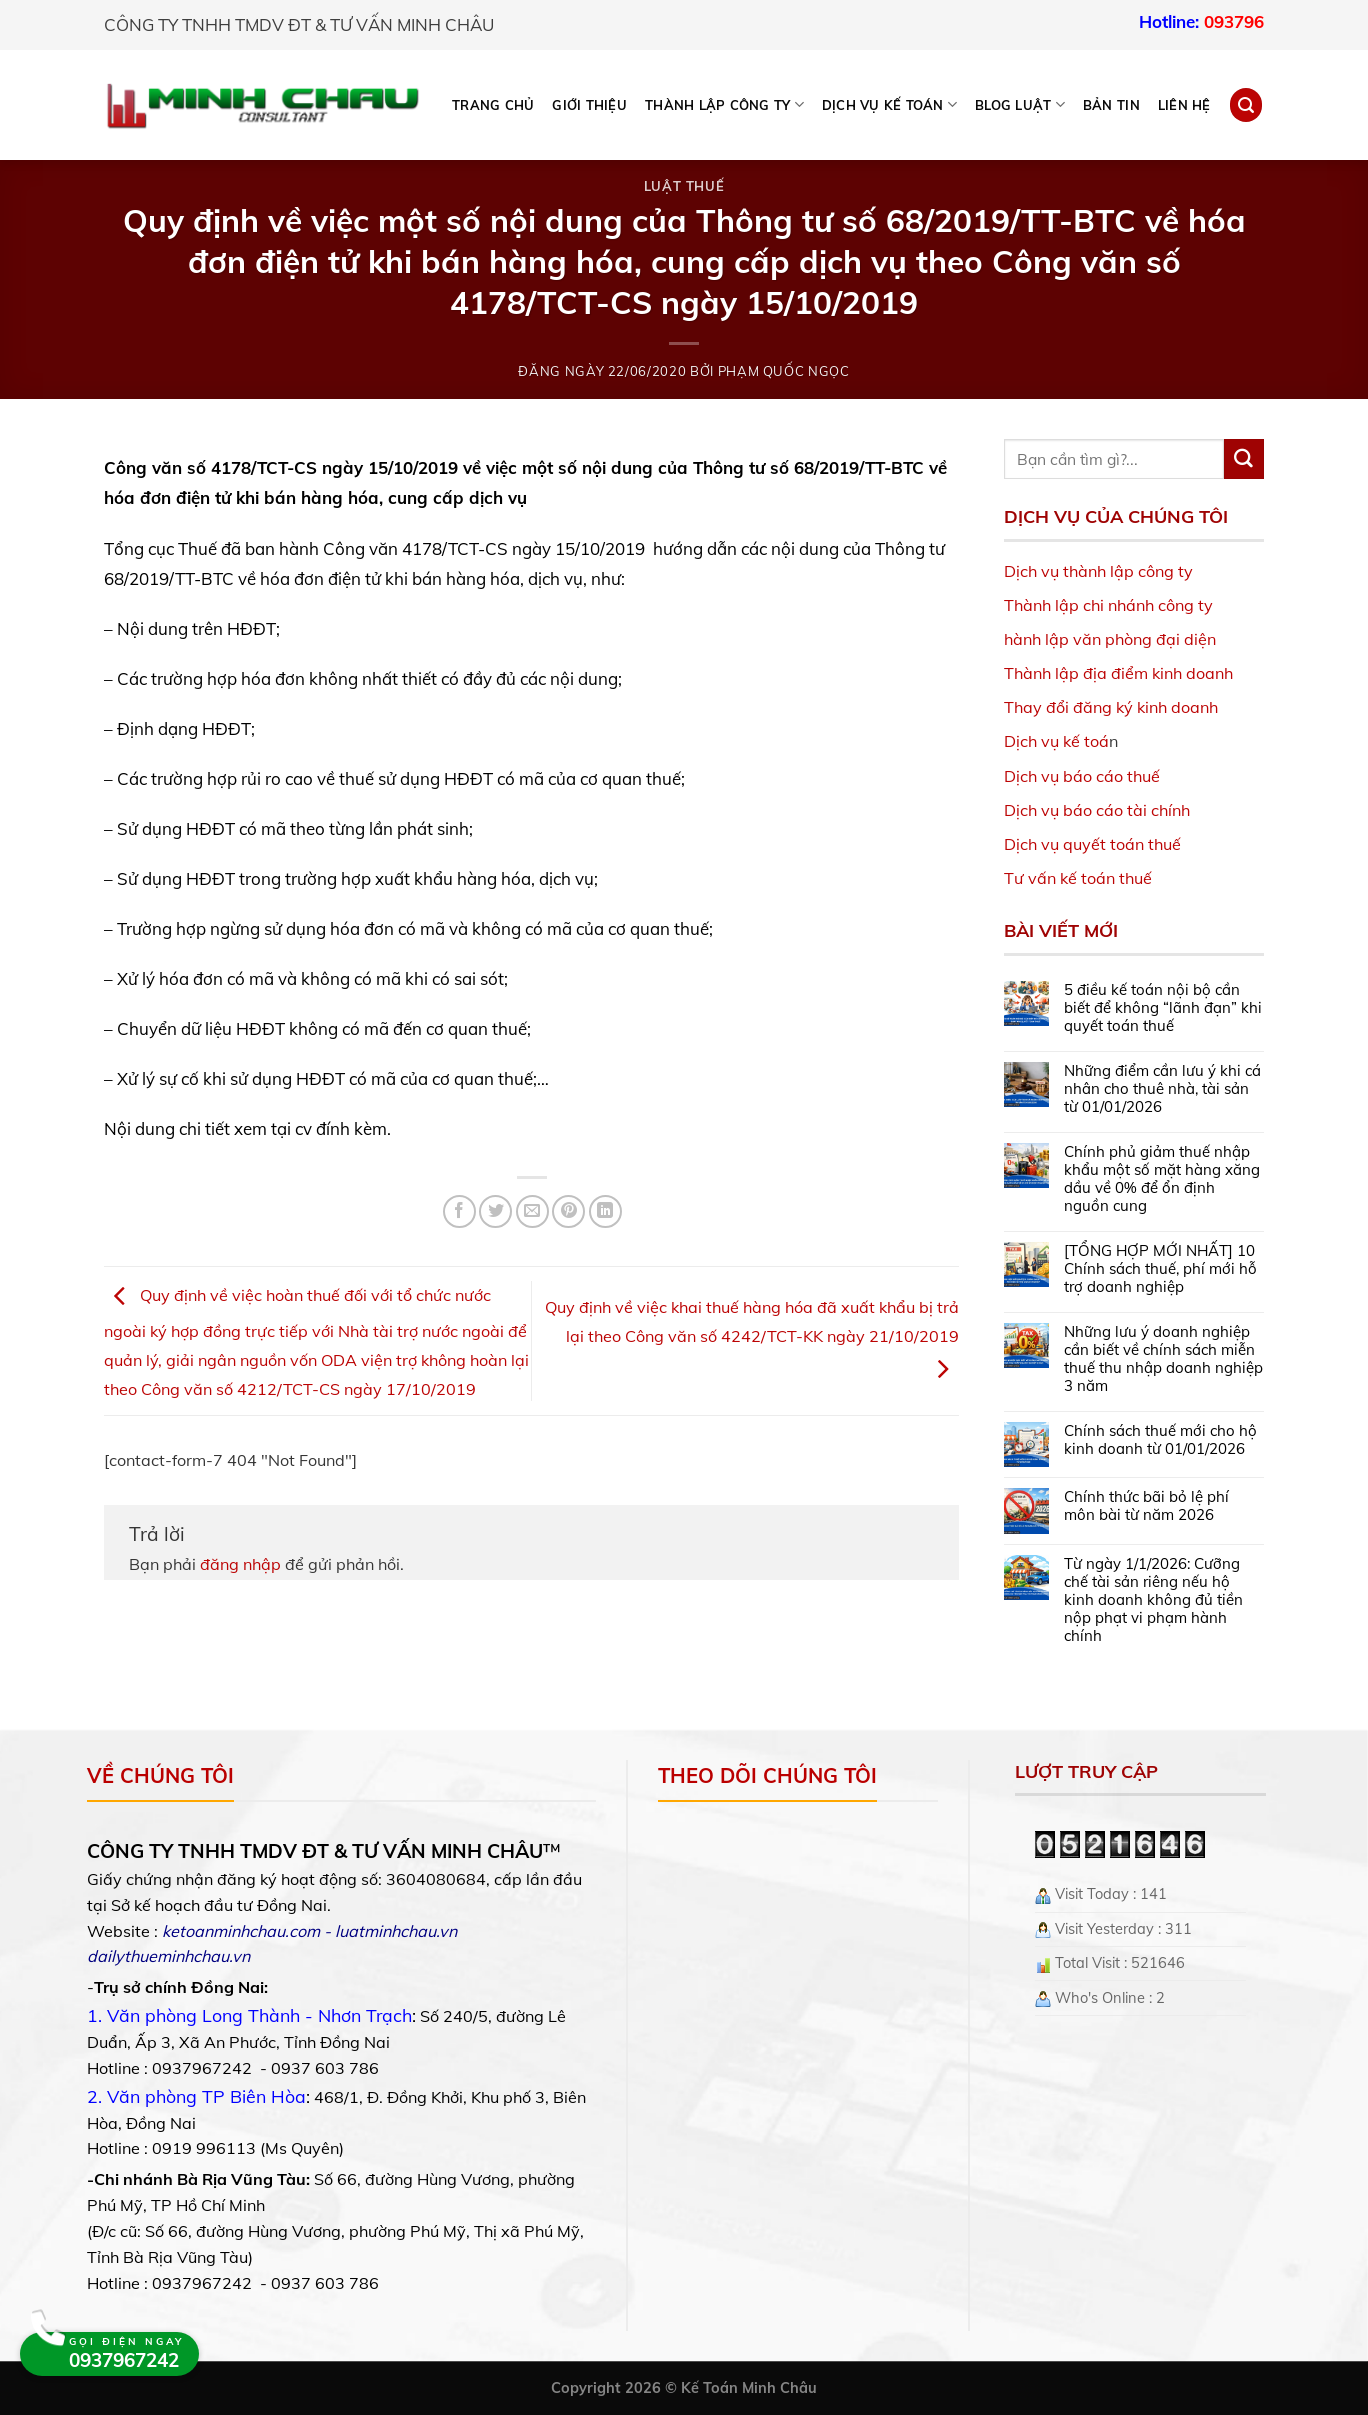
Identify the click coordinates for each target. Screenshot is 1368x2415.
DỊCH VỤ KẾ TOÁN (889, 104)
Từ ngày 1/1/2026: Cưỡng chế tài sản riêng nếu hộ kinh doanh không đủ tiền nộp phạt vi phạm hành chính (1153, 1600)
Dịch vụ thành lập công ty (1098, 571)
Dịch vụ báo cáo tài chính (1097, 810)
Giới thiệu (589, 105)
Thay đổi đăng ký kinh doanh (1111, 707)
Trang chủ (493, 105)
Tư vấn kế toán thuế (1078, 878)
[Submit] (1244, 459)
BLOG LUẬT (1020, 104)
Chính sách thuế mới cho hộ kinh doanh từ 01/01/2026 (1160, 1440)
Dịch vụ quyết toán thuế (1092, 844)
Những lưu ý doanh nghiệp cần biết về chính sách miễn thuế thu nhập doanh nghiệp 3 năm (1163, 1359)
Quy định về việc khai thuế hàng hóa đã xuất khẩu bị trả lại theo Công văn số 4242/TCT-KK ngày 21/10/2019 (752, 1338)
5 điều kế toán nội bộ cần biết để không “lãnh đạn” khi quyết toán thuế (1163, 1008)
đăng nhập (240, 1564)
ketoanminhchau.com (241, 1931)
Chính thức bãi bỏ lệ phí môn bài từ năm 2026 (1146, 1506)
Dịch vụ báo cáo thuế (1082, 776)
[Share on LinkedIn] (605, 1211)
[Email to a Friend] (532, 1211)
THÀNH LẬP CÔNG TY (724, 104)
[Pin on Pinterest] (568, 1211)
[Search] (1246, 104)
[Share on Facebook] (459, 1211)
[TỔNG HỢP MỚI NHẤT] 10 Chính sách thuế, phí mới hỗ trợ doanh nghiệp (1160, 1269)
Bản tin (1111, 105)
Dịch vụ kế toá (1056, 741)
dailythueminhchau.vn (168, 1956)
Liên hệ (1184, 105)
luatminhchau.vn (396, 1931)
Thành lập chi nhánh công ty (1108, 605)
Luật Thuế (684, 186)
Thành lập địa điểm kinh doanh (1118, 673)
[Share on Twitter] (495, 1211)
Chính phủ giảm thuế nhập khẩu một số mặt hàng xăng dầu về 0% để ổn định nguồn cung (1162, 1179)
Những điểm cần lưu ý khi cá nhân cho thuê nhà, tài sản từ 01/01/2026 (1162, 1089)
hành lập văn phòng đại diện (1110, 639)
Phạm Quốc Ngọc (784, 371)
